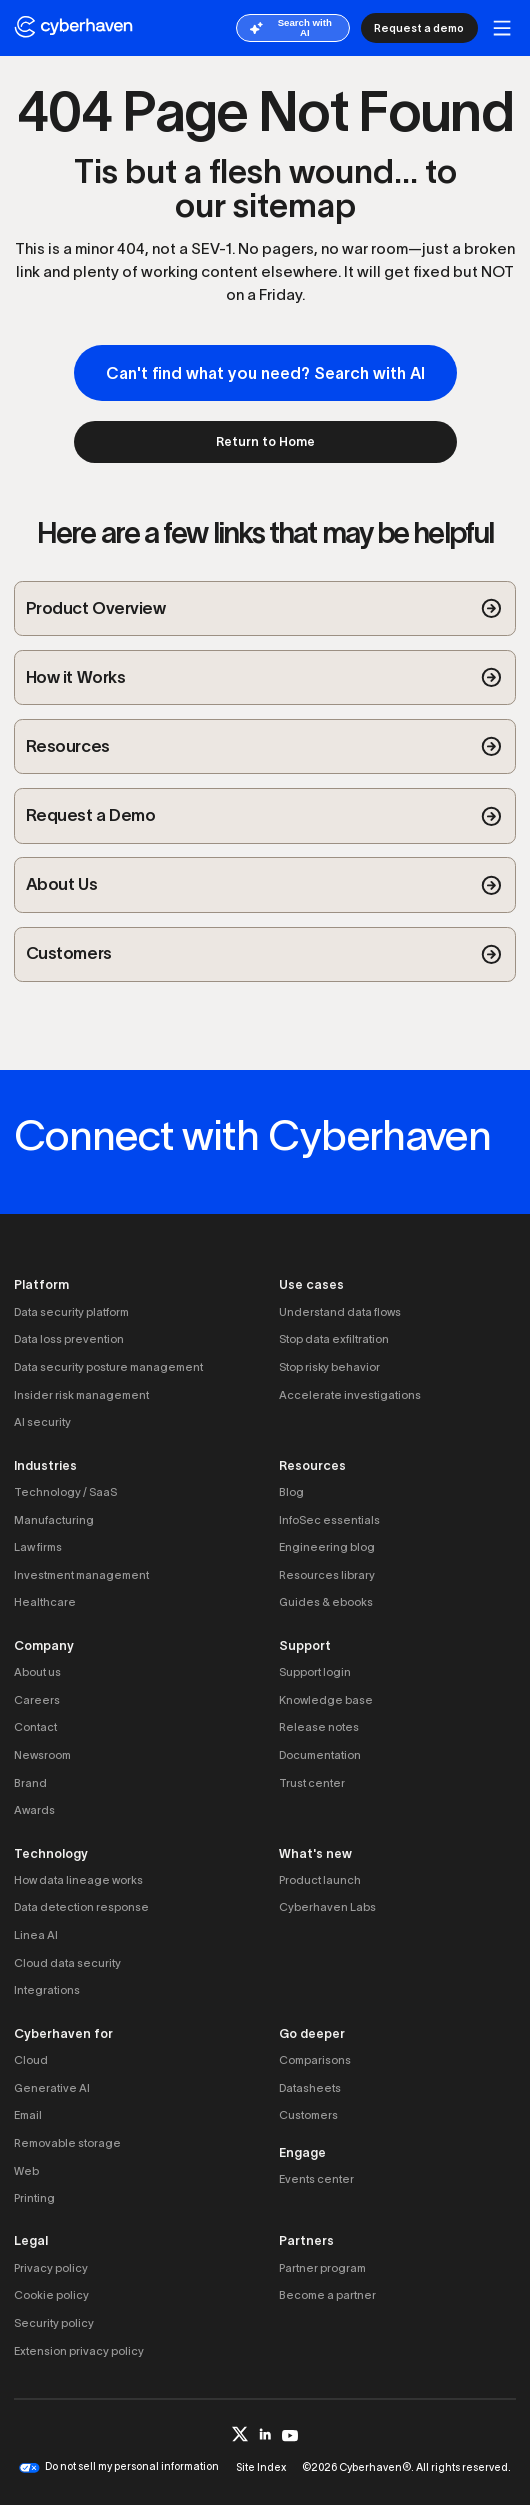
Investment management (81, 1575)
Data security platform (71, 1312)
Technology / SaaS (65, 1492)
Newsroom (42, 1755)
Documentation (320, 1755)
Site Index (261, 2467)
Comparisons (315, 2060)
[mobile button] (503, 28)
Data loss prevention (69, 1339)
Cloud (31, 2060)
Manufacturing (54, 1520)
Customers (308, 2115)
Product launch (320, 1880)
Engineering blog (327, 1547)
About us (37, 1672)
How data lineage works (78, 1880)
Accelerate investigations (350, 1395)
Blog (291, 1492)
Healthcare (45, 1602)
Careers (37, 1700)
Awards (34, 1810)
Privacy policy (51, 2268)
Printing (34, 2198)
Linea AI (36, 1935)
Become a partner (327, 2295)
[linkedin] (265, 2434)
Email (28, 2115)
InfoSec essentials (329, 1520)
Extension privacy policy (79, 2351)
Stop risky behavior (329, 1367)
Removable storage (67, 2143)
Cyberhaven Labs (327, 1907)
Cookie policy (51, 2295)
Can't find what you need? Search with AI (265, 373)
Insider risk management (81, 1395)
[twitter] (240, 2434)
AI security (42, 1422)
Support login (315, 1672)
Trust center (312, 1783)
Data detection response (81, 1907)
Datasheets (310, 2088)
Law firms (38, 1547)
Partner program (322, 2268)
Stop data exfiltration (334, 1339)
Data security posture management (108, 1367)
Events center (316, 2179)
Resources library (327, 1575)
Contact (35, 1727)
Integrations (47, 1990)
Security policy (54, 2323)
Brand (30, 1783)
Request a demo (419, 28)
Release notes (319, 1727)
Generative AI (52, 2088)
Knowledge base (326, 1700)
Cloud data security (67, 1963)
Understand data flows (340, 1312)
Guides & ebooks (326, 1602)
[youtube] (290, 2434)
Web (26, 2171)
